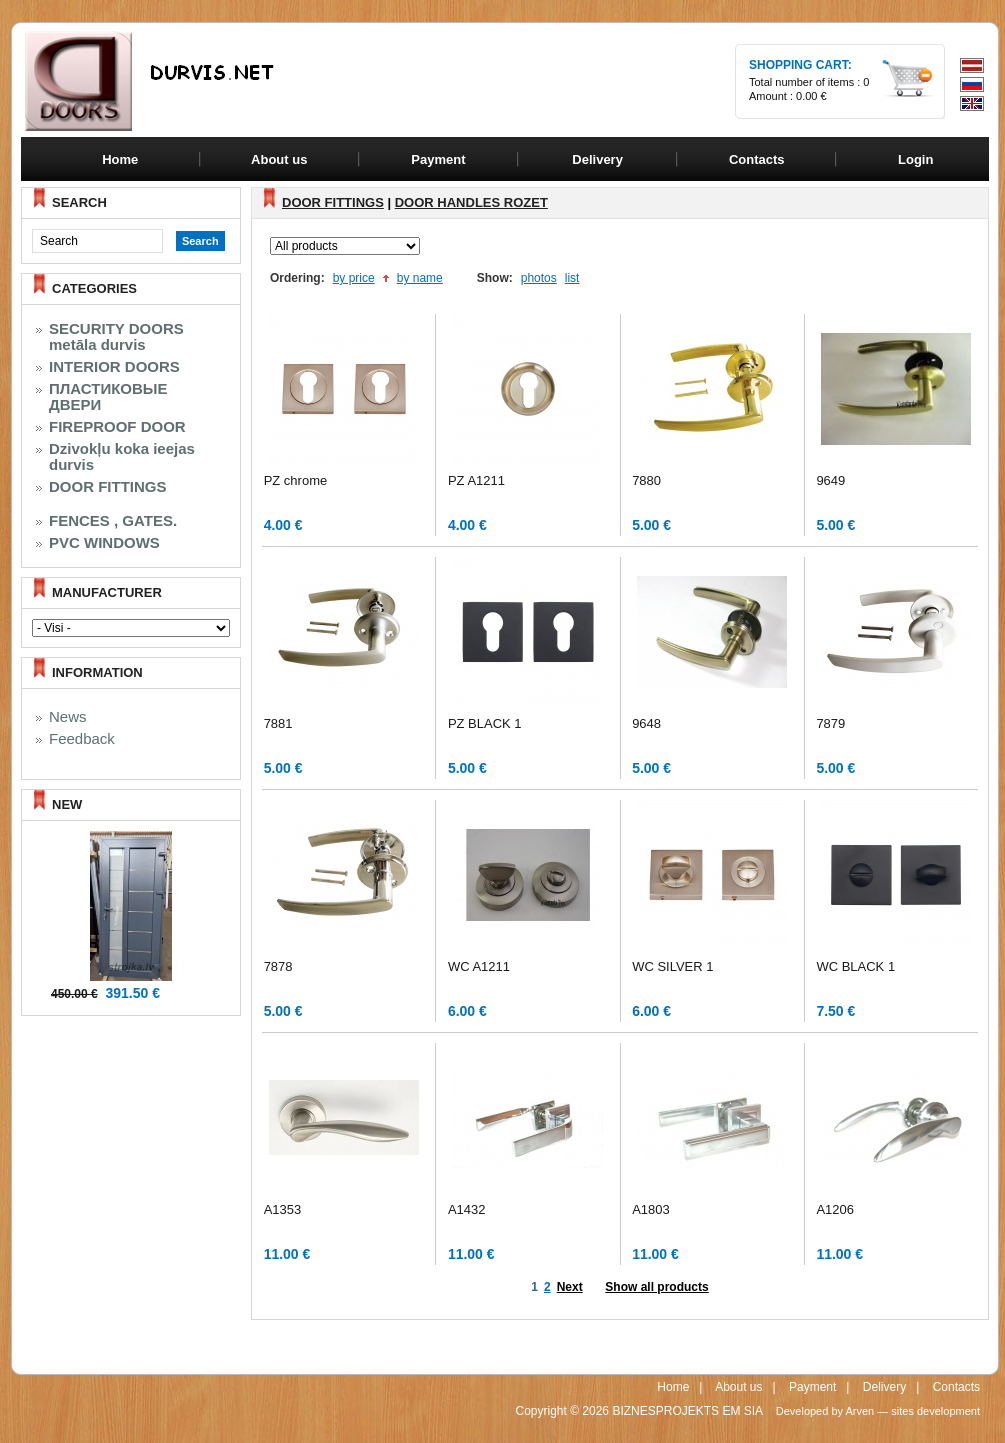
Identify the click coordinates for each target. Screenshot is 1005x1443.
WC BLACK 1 (855, 966)
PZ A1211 (476, 480)
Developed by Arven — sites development (878, 1411)
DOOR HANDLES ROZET (471, 202)
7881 (278, 723)
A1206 (835, 1209)
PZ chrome (296, 480)
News (68, 717)
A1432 (467, 1209)
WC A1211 (479, 966)
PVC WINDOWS (104, 543)
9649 (830, 480)
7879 (830, 723)
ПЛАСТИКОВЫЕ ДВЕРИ (108, 397)
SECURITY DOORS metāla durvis (116, 337)
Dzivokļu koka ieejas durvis (122, 457)
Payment (812, 1387)
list (572, 278)
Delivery (884, 1387)
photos (539, 278)
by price (354, 278)
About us (738, 1387)
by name (420, 278)
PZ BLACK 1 (485, 723)
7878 (278, 966)
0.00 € (811, 96)
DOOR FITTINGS (108, 487)
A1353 (283, 1209)
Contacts (956, 1387)
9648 (646, 723)
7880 (646, 480)
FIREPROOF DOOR (117, 427)
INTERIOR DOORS (114, 367)
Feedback (82, 739)
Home (120, 159)
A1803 (651, 1209)
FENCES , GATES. (113, 521)
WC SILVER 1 (672, 966)
